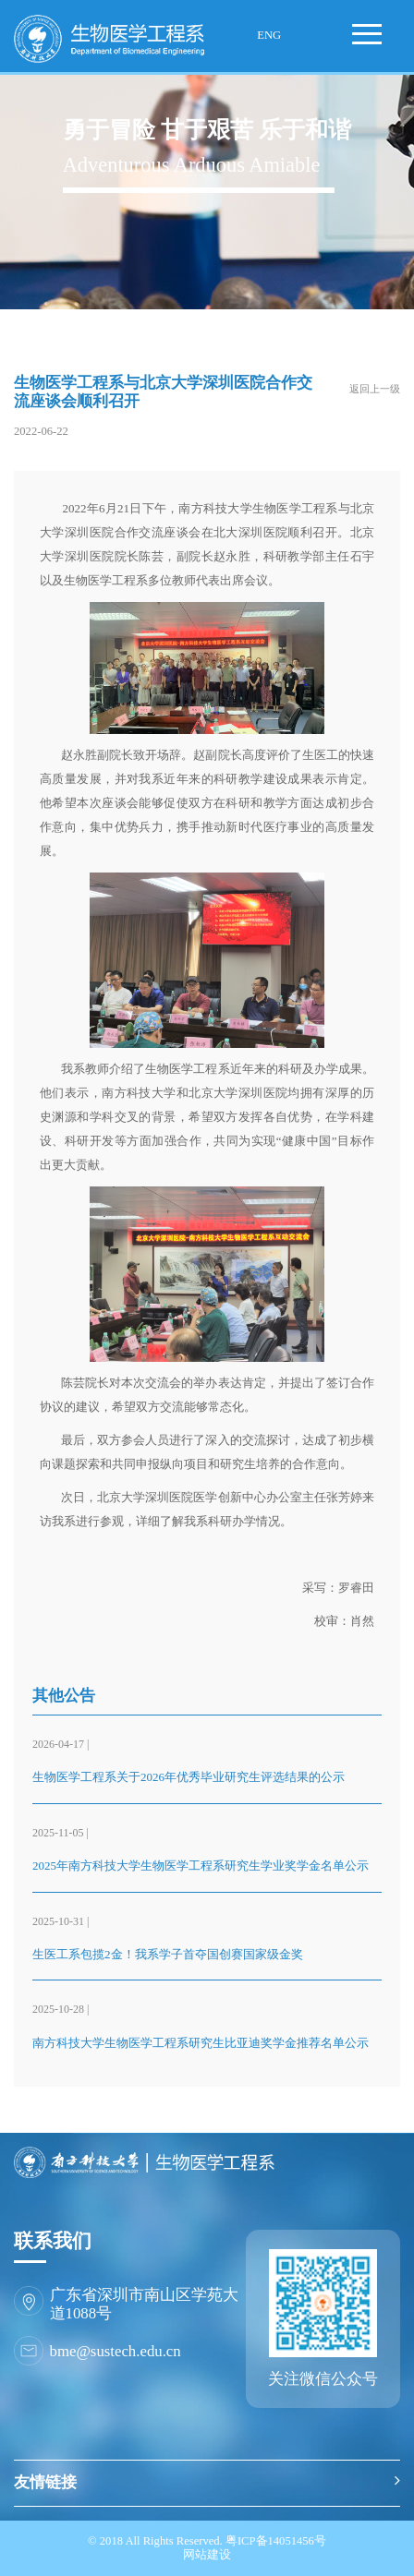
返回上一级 (374, 388)
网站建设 (207, 2554)
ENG (269, 35)
